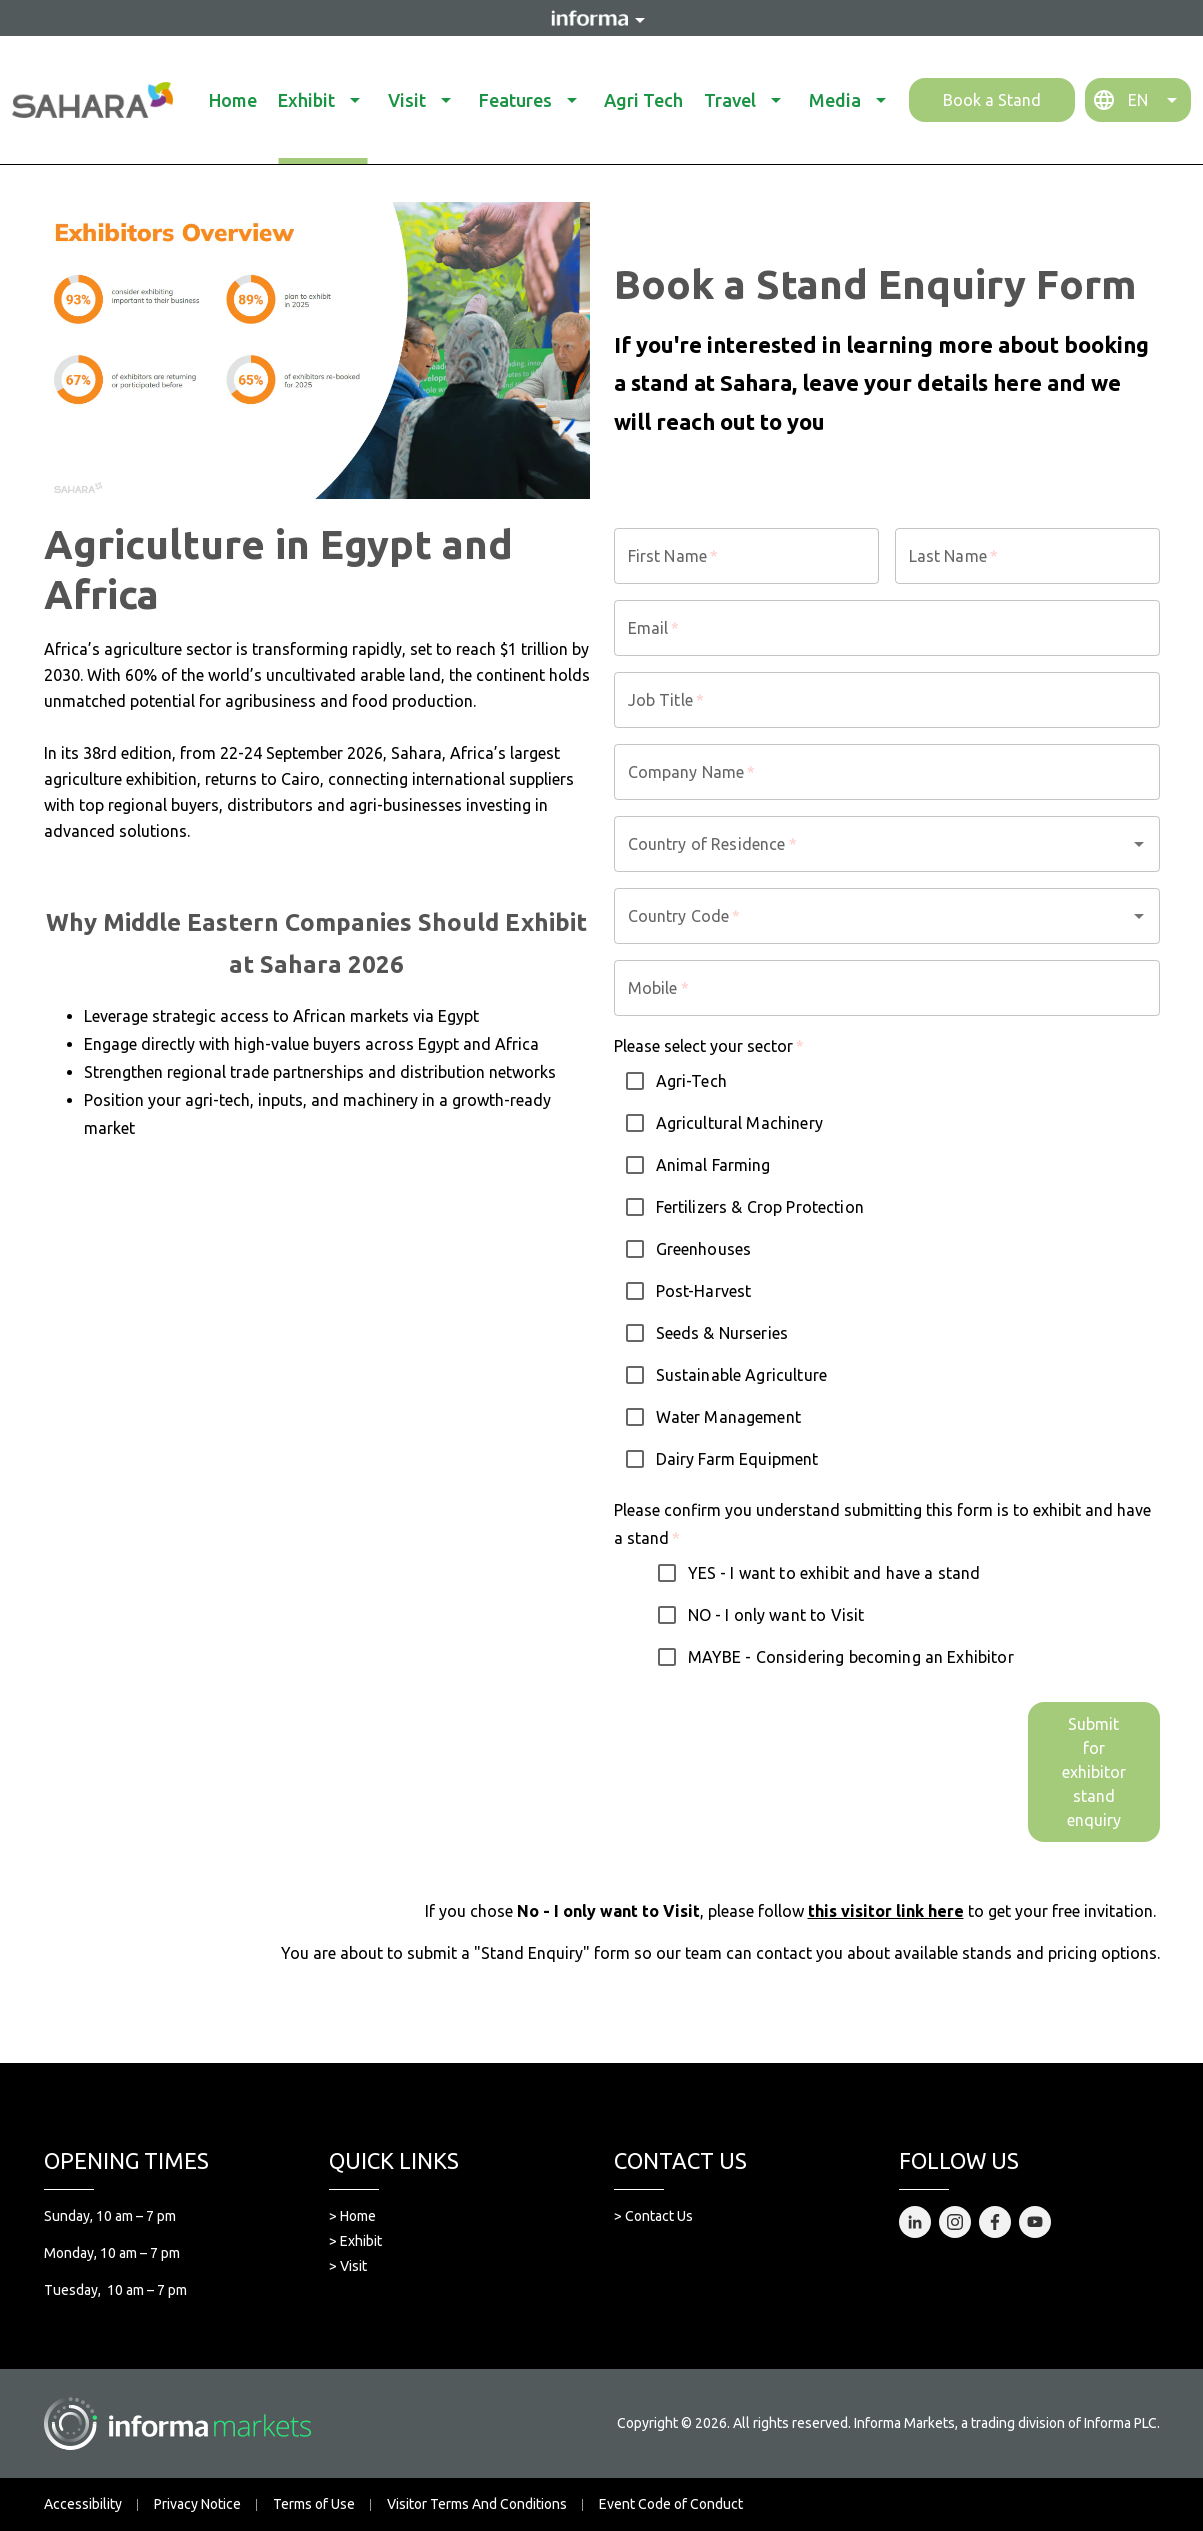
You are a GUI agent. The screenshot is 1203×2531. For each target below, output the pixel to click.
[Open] (1139, 844)
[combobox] (859, 844)
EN (1138, 100)
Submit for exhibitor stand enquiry (1094, 1772)
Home (233, 100)
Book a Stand (992, 100)
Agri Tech (643, 100)
